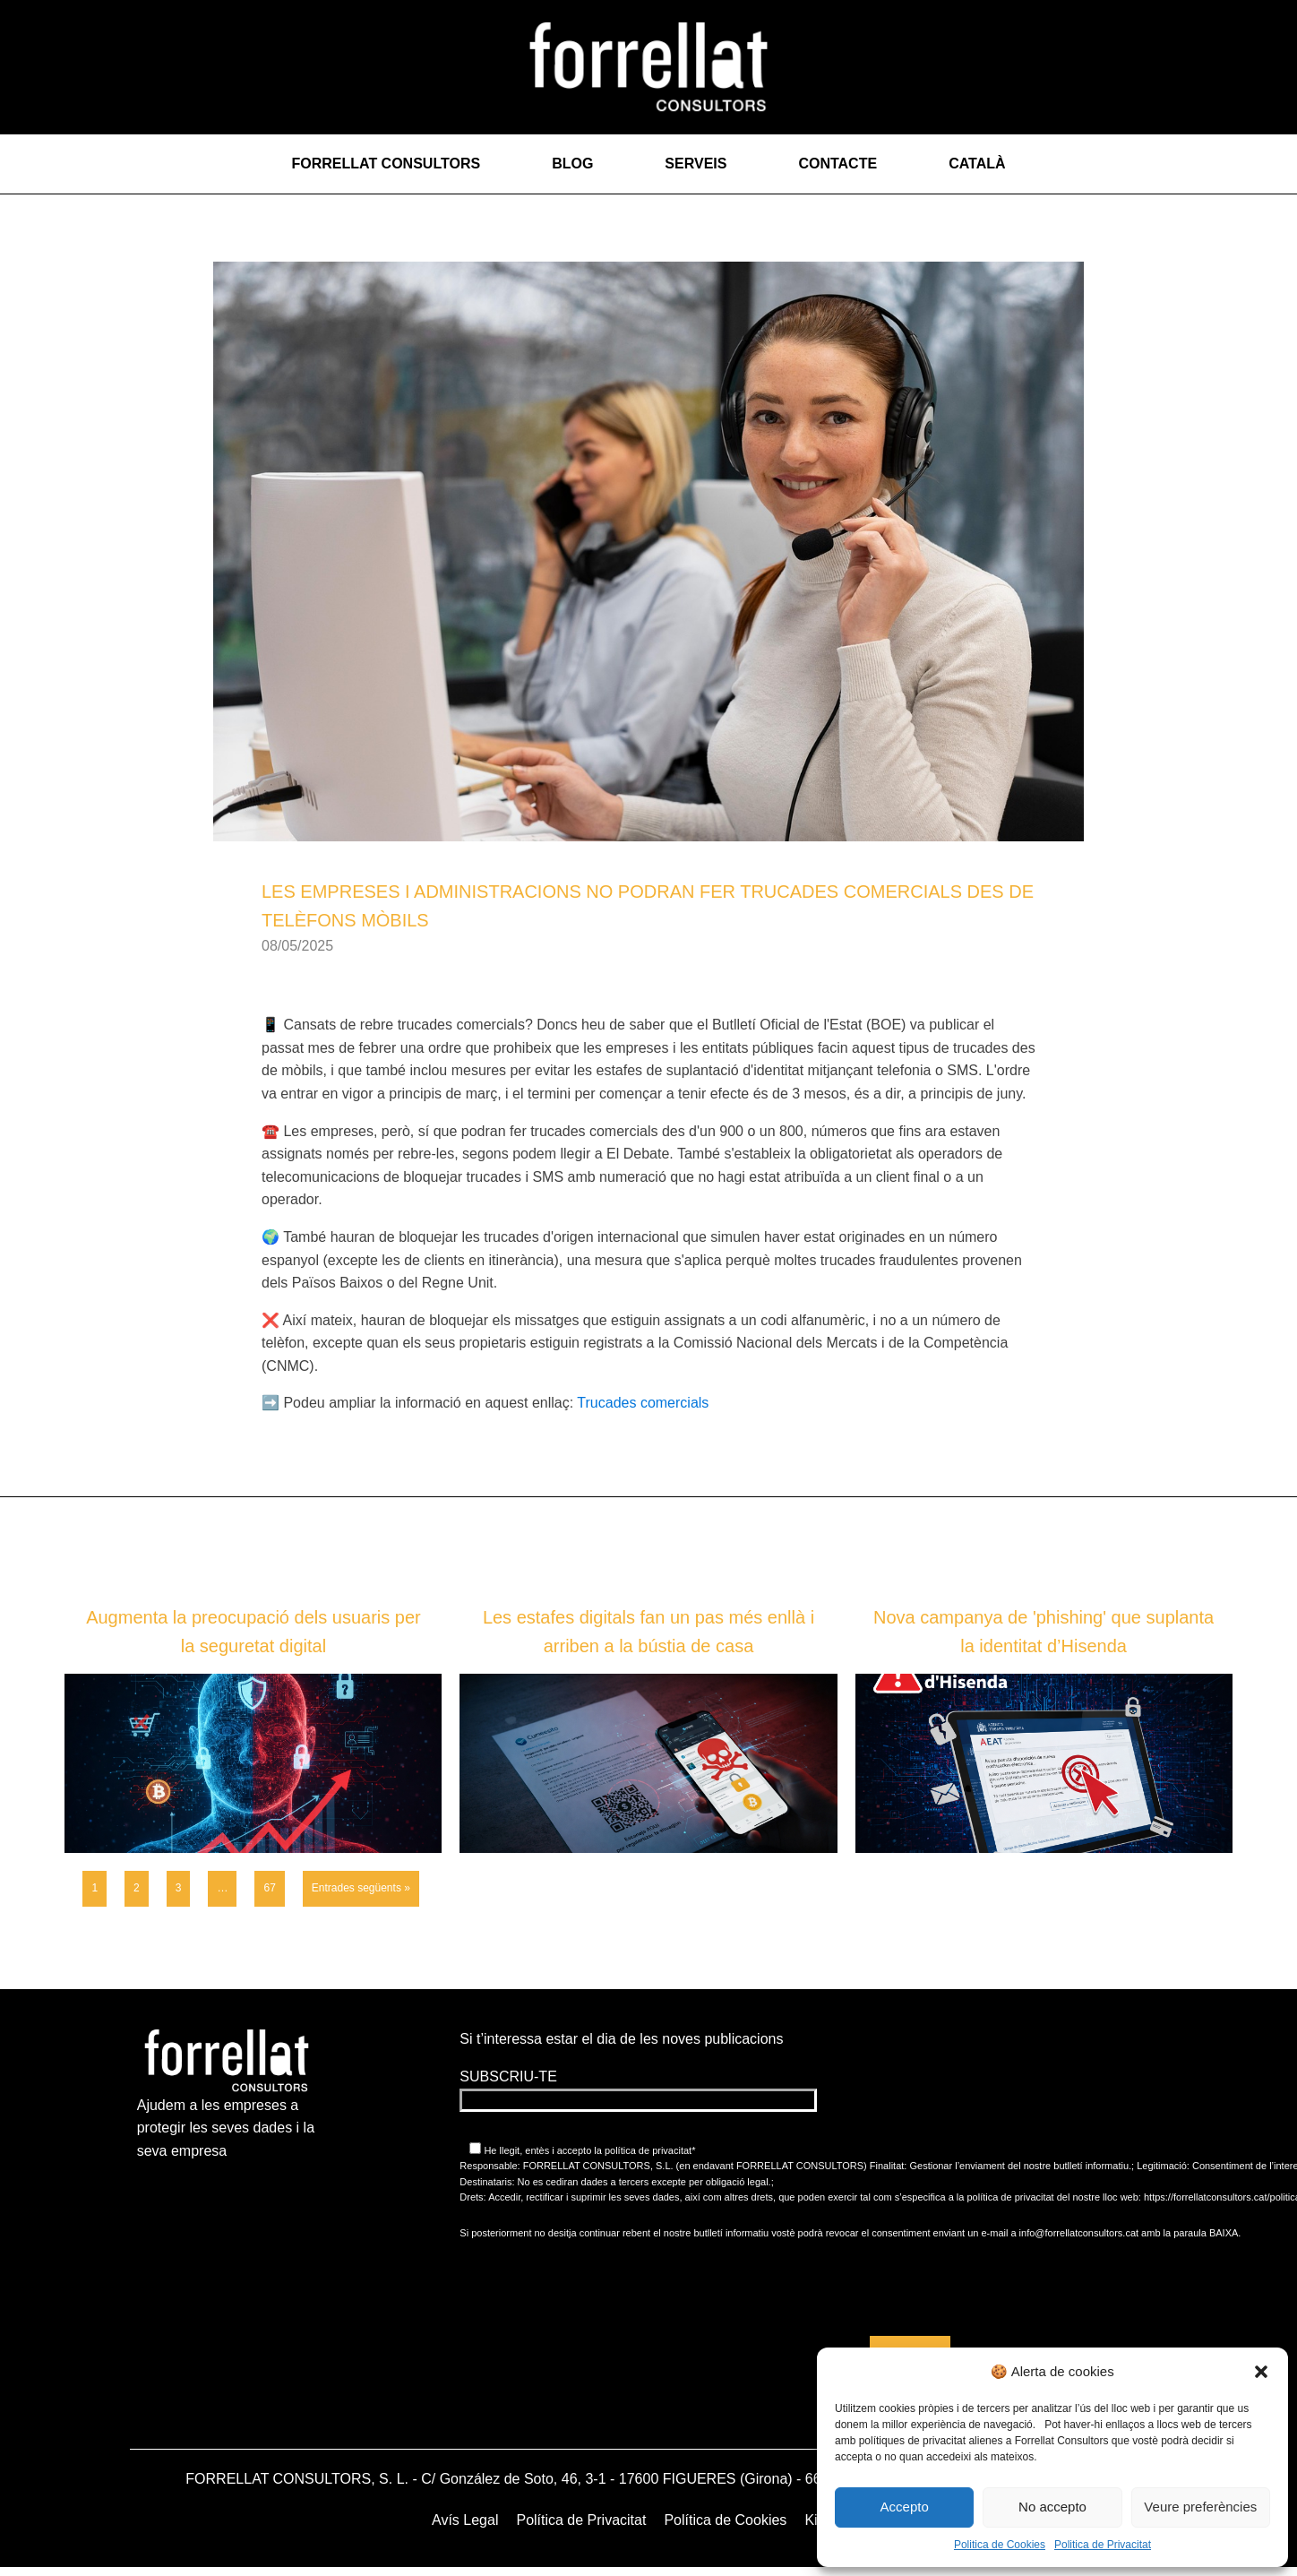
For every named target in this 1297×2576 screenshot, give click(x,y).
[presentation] (910, 2287)
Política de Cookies (725, 2520)
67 (269, 1888)
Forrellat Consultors (385, 163)
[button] (1261, 2372)
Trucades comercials (643, 1402)
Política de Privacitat (581, 2520)
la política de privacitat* (643, 2150)
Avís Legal (465, 2520)
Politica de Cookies (999, 2544)
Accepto (904, 2506)
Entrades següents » (361, 1888)
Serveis (695, 163)
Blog (572, 163)
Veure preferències (1200, 2506)
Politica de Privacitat (1102, 2544)
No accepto (1052, 2506)
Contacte (837, 163)
